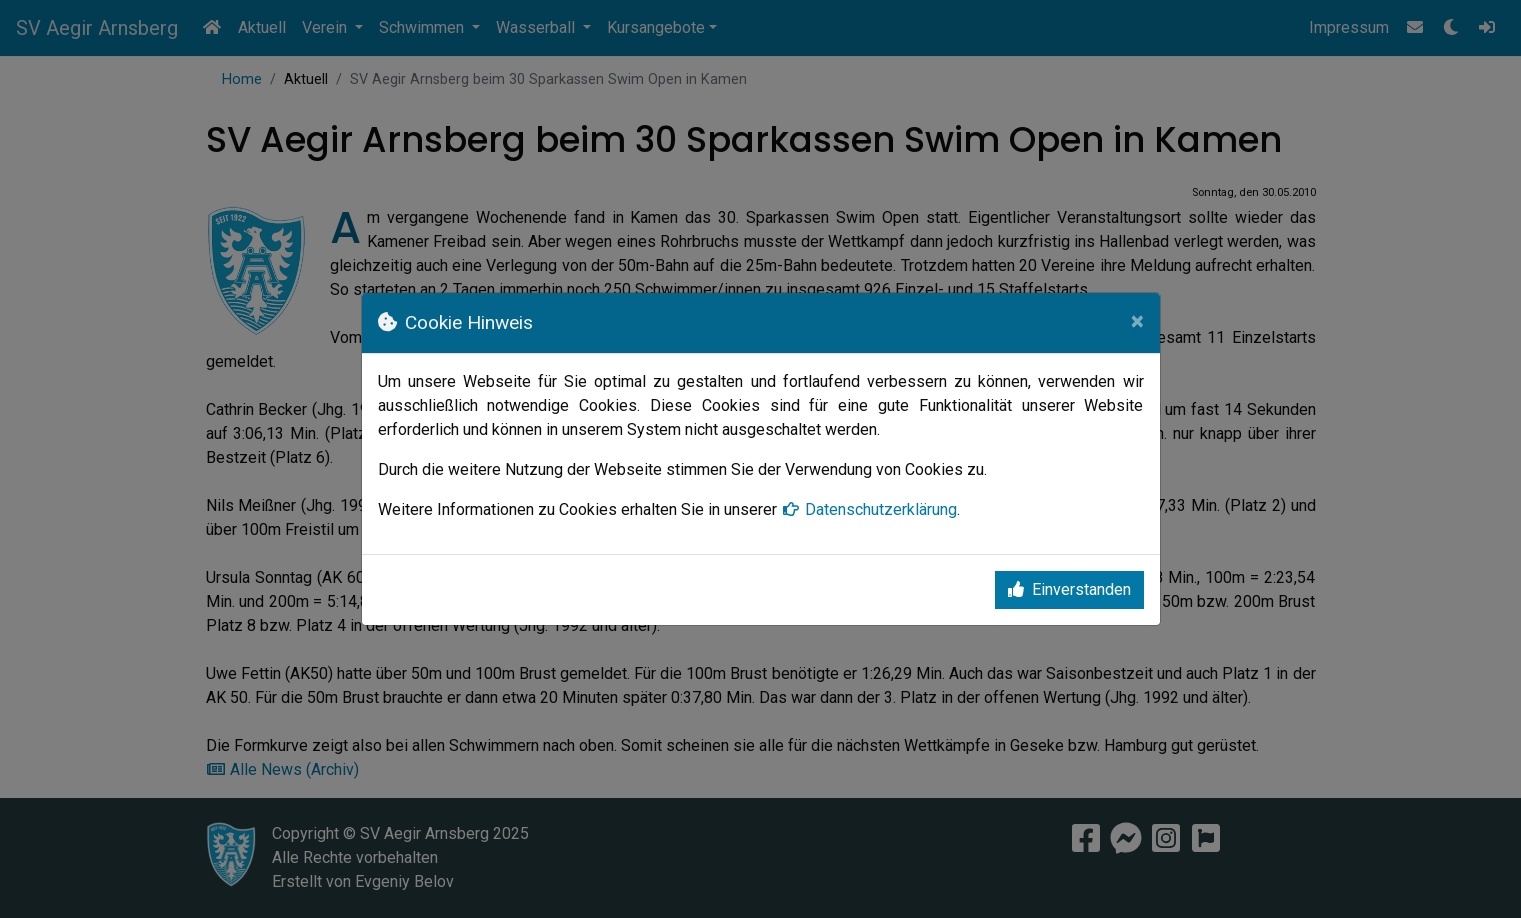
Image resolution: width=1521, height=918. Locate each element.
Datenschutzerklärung (869, 509)
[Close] (1137, 321)
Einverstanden (1069, 589)
